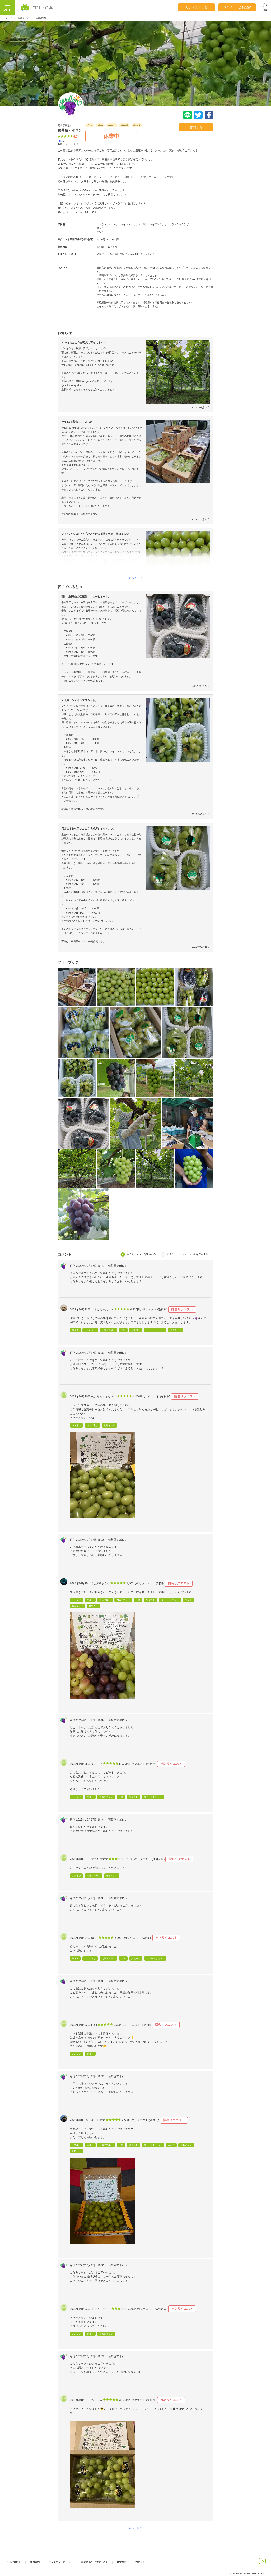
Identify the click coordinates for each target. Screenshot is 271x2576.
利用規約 (35, 2562)
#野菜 (89, 125)
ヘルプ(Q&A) (14, 2562)
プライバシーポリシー (60, 2562)
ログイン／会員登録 (237, 7)
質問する (196, 127)
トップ (8, 18)
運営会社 (122, 2562)
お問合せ (140, 2562)
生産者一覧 (23, 18)
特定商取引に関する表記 (94, 2562)
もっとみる (135, 577)
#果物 (100, 125)
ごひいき (37, 7)
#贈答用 (137, 125)
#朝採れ (111, 125)
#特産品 (124, 125)
